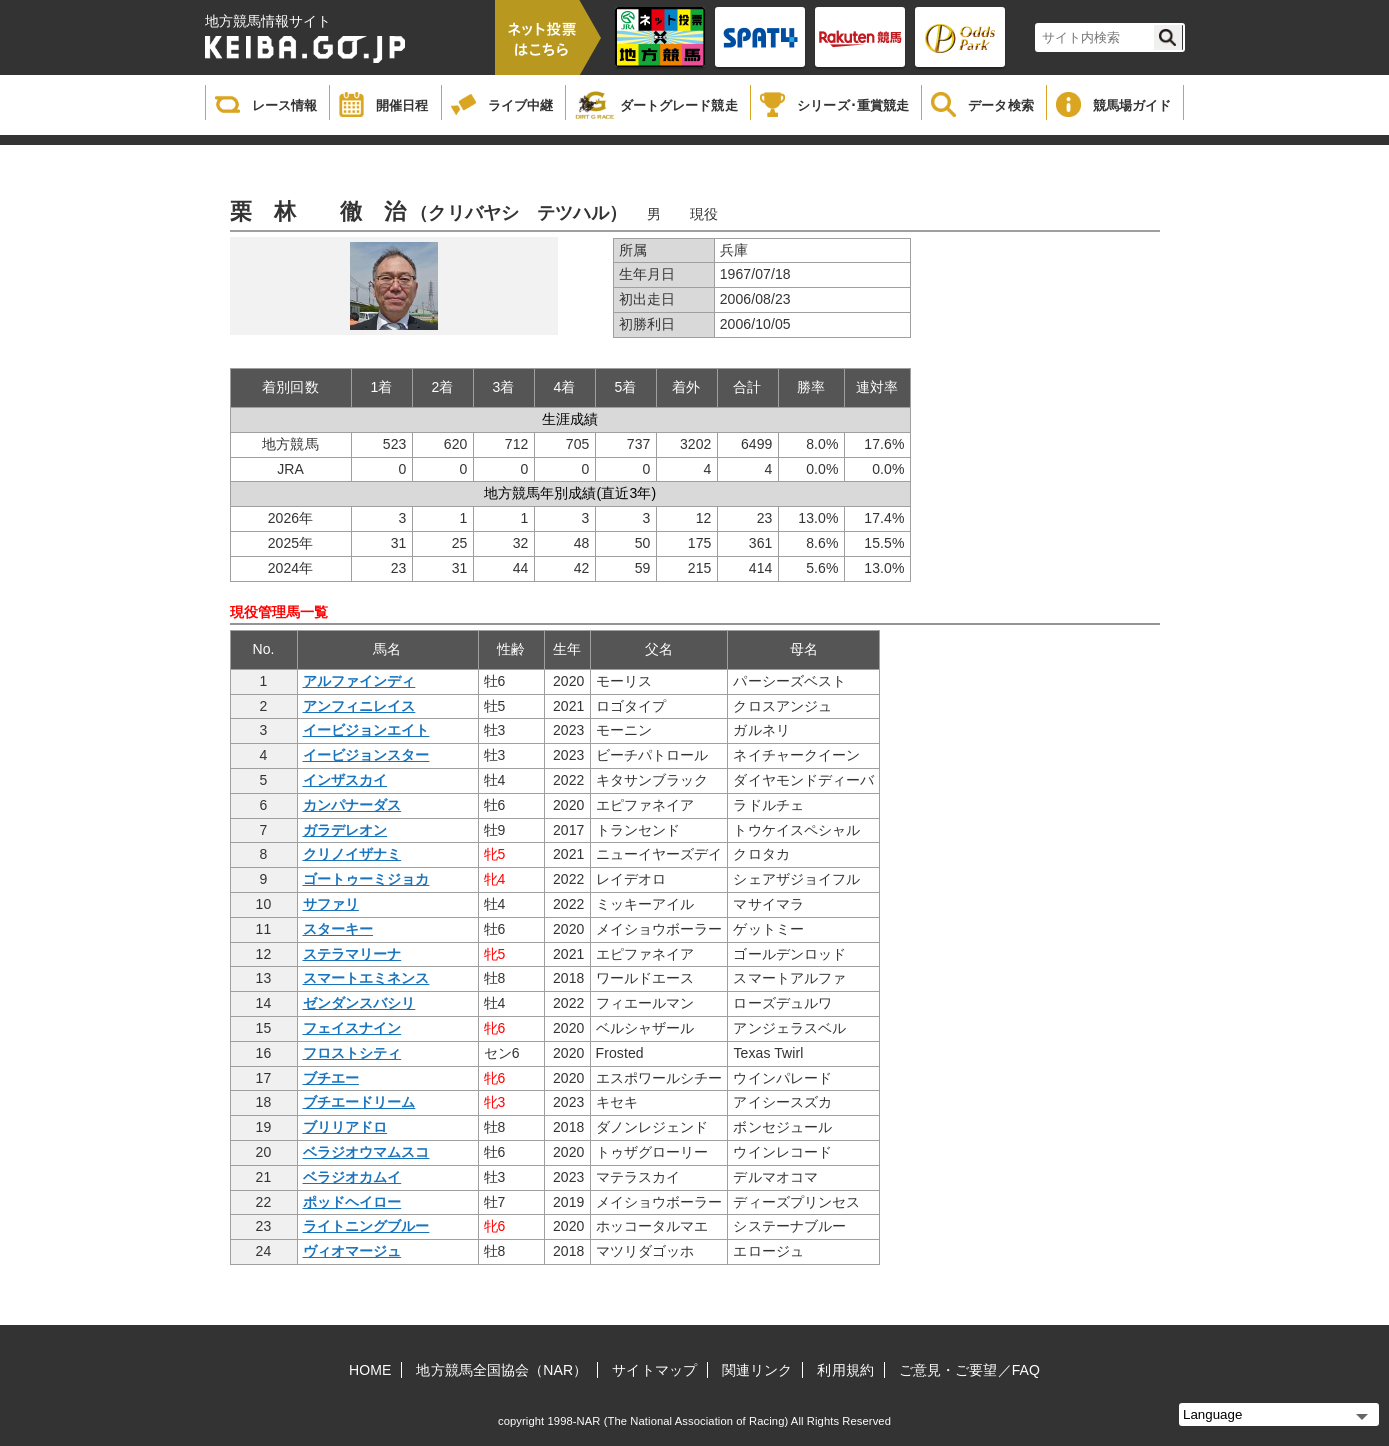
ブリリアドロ (345, 1127)
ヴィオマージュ (352, 1251)
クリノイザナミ (352, 854)
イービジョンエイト (366, 730)
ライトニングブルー (366, 1226)
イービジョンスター (366, 755)
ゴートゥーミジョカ (366, 879)
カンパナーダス (352, 805)
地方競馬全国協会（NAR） (501, 1370)
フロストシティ (352, 1053)
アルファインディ (359, 681)
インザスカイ (345, 780)
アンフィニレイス (359, 706)
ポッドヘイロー (352, 1202)
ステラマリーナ (352, 954)
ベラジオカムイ (352, 1177)
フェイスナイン (352, 1028)
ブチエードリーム (359, 1102)
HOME (370, 1370)
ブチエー (331, 1078)
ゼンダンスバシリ (359, 1003)
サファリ (331, 904)
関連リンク (757, 1370)
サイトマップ (654, 1370)
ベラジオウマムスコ (366, 1152)
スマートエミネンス (366, 978)
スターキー (338, 929)
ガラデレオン (345, 830)
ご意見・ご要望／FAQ (969, 1370)
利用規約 (845, 1370)
